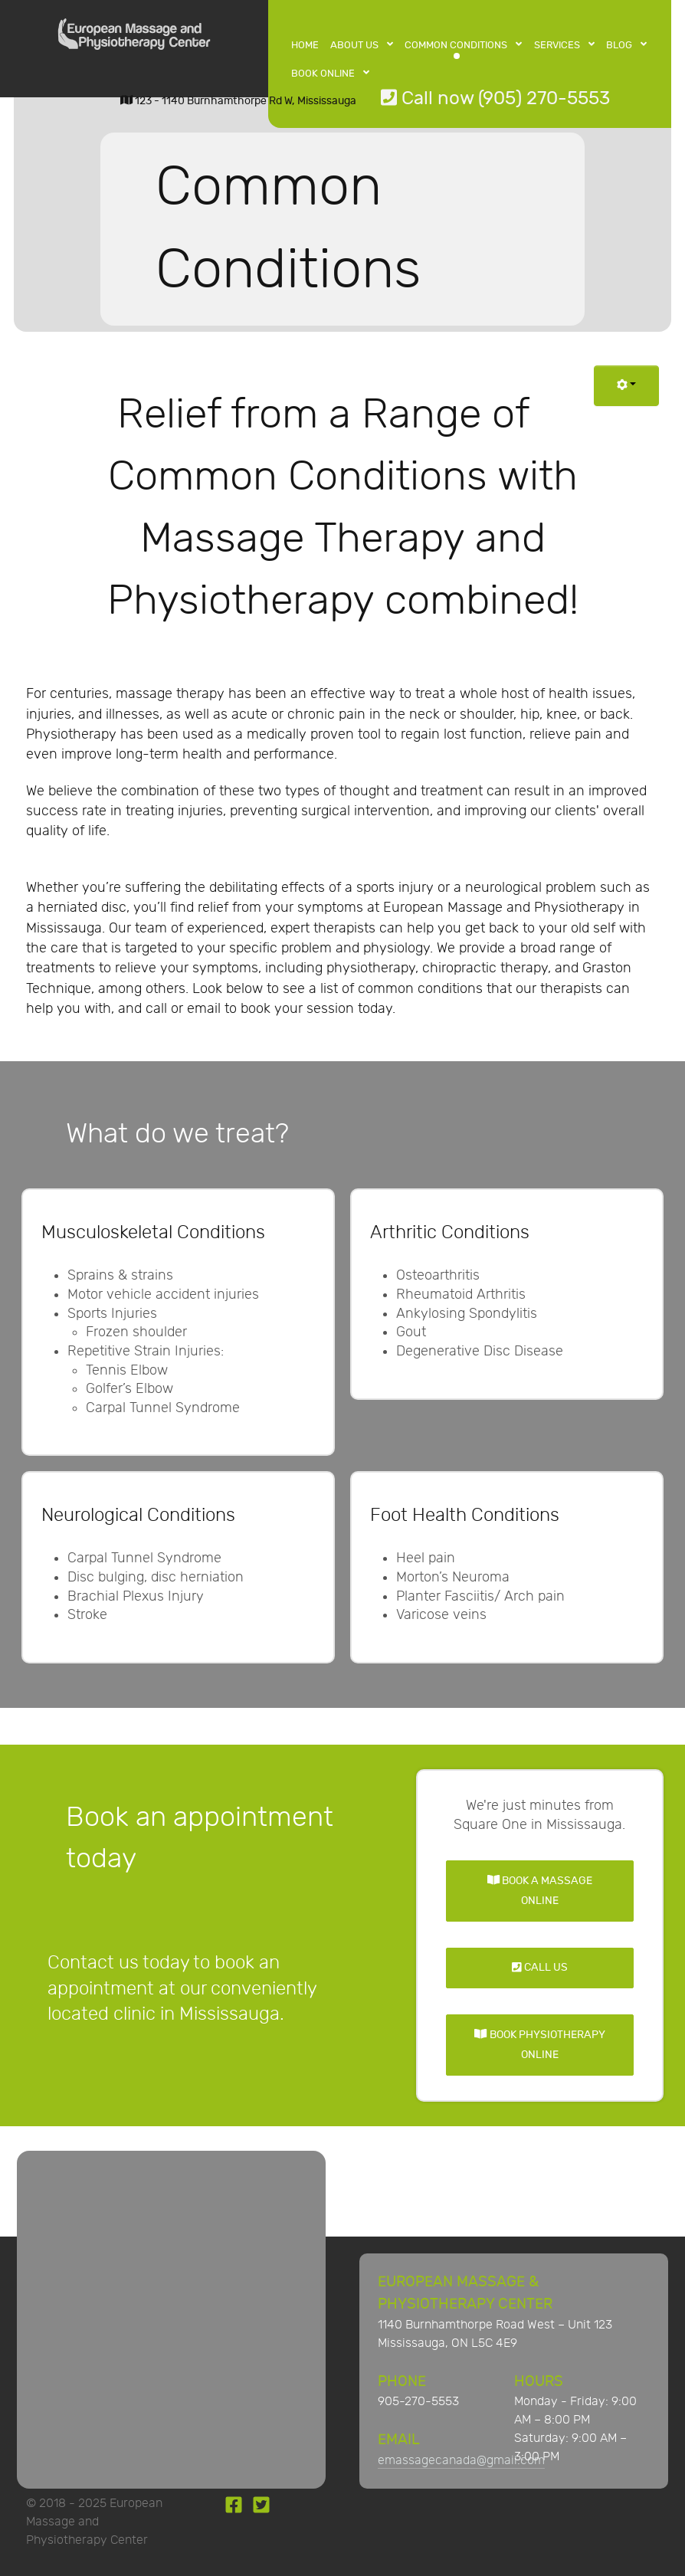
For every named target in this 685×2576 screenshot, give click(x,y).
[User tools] (626, 385)
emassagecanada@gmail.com (461, 2460)
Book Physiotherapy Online (539, 2044)
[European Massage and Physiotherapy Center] (134, 38)
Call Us (540, 1967)
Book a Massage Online (539, 1890)
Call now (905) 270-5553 (495, 98)
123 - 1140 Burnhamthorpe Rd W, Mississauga (238, 100)
